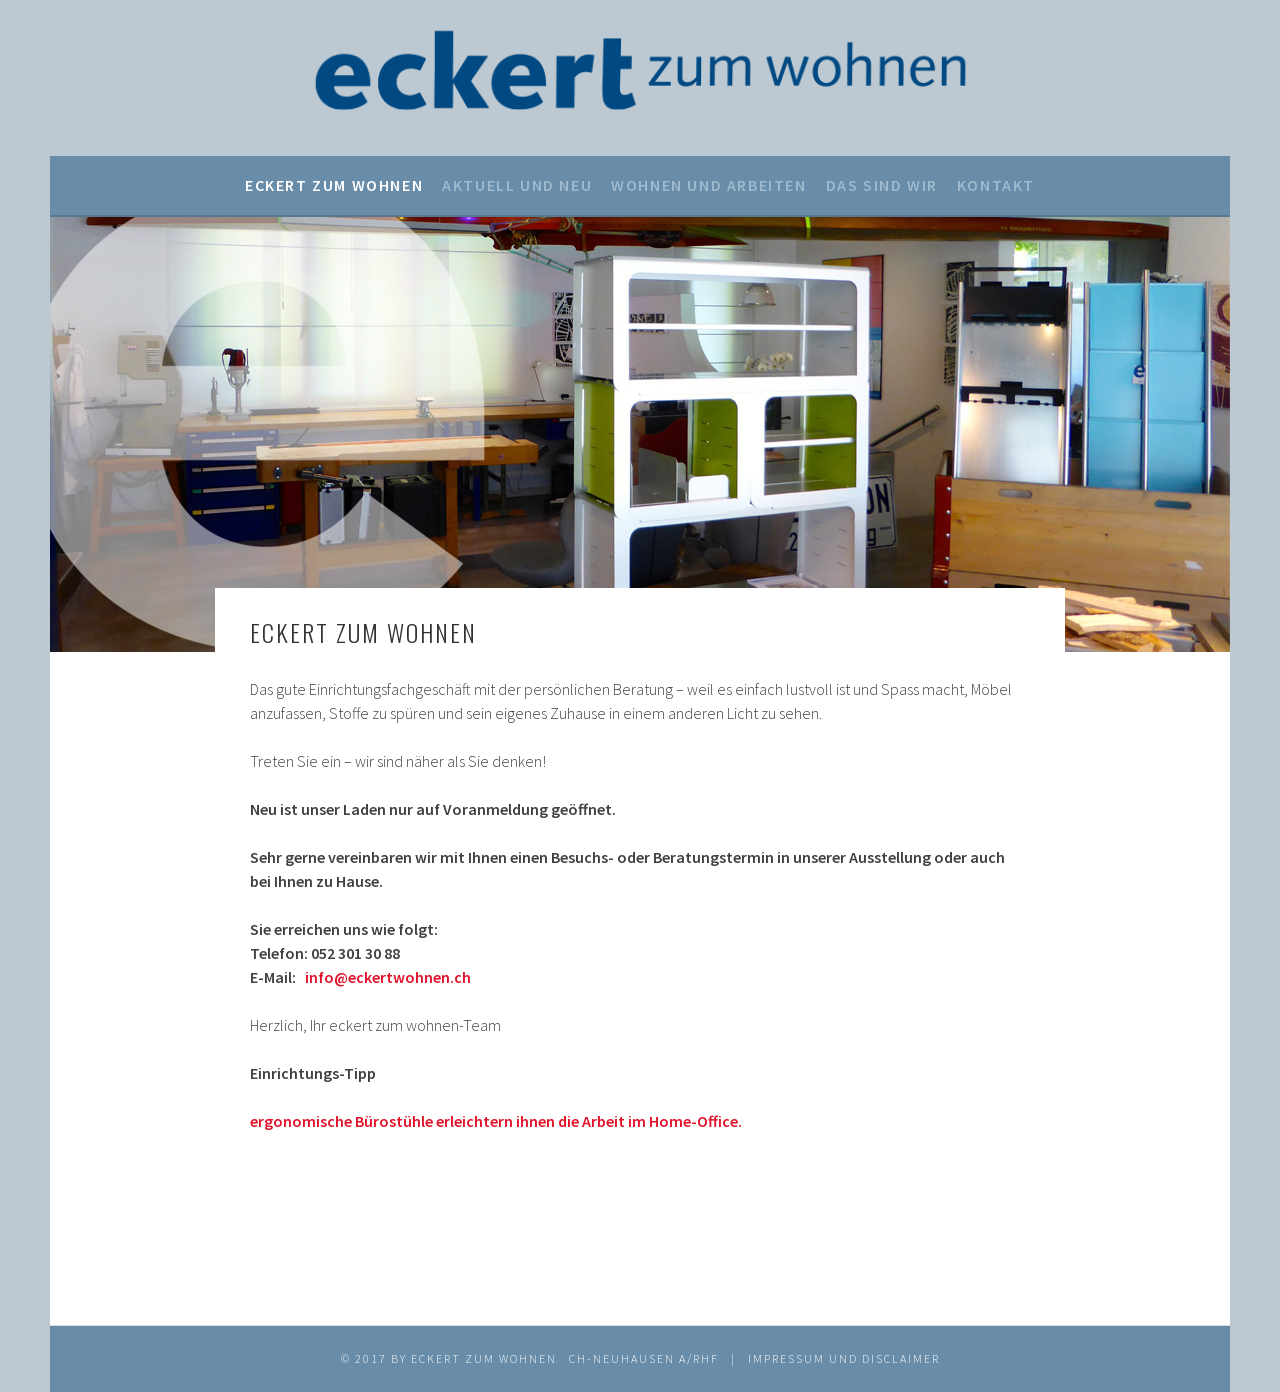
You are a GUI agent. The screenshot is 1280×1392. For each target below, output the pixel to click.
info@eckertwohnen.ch (388, 977)
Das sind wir (882, 185)
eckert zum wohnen (334, 185)
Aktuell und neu (517, 185)
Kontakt (996, 185)
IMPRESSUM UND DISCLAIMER (844, 1358)
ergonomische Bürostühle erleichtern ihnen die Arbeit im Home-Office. (496, 1121)
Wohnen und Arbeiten (708, 185)
